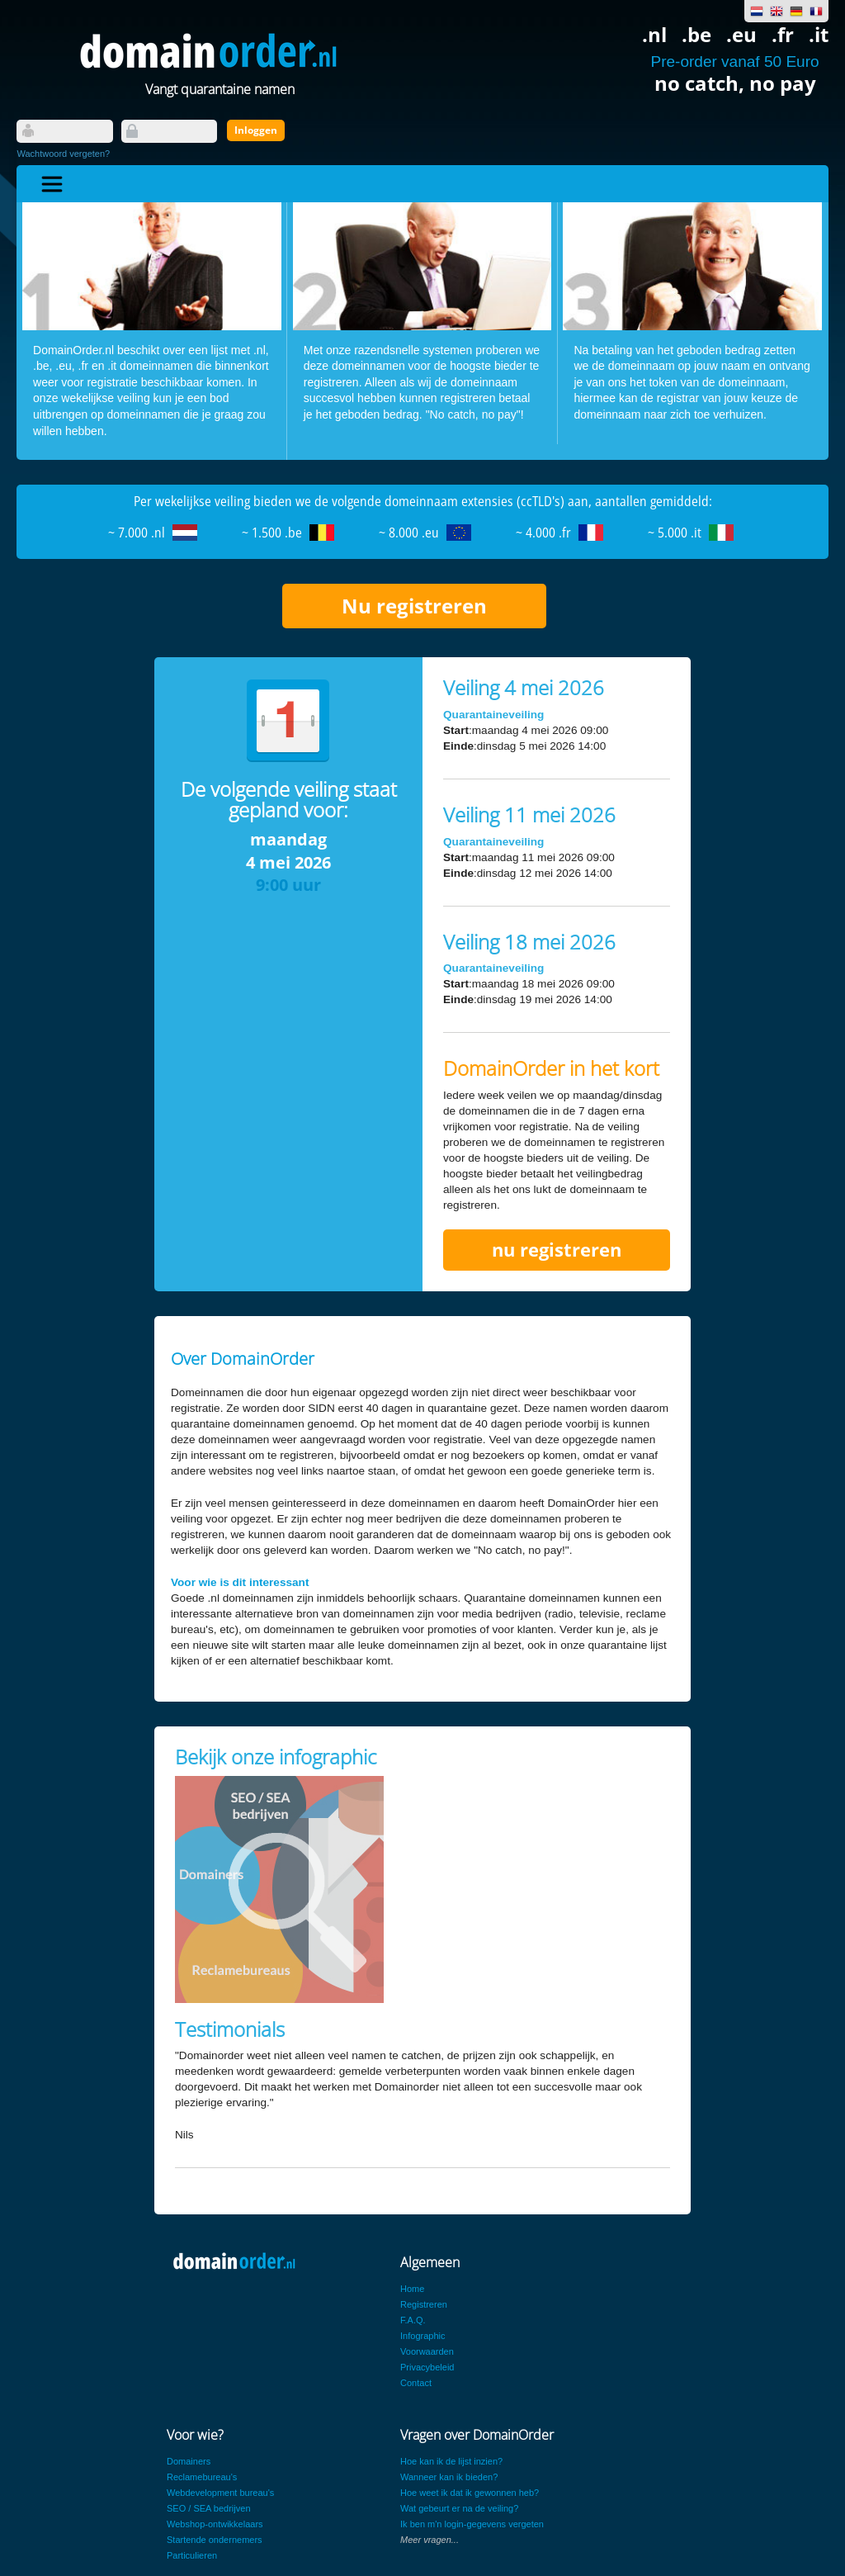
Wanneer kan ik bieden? (449, 2477)
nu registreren (556, 1250)
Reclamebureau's (202, 2477)
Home (412, 2289)
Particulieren (192, 2555)
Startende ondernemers (214, 2540)
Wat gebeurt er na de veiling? (459, 2508)
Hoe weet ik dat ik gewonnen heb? (469, 2493)
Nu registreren (414, 605)
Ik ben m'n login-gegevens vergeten (472, 2524)
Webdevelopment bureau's (220, 2493)
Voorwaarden (427, 2351)
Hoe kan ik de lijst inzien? (451, 2461)
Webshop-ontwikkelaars (215, 2524)
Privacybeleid (427, 2367)
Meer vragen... (429, 2540)
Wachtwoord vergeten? (63, 154)
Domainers (188, 2461)
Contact (416, 2383)
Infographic (422, 2336)
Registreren (423, 2304)
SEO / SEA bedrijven (209, 2508)
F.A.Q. (413, 2320)
